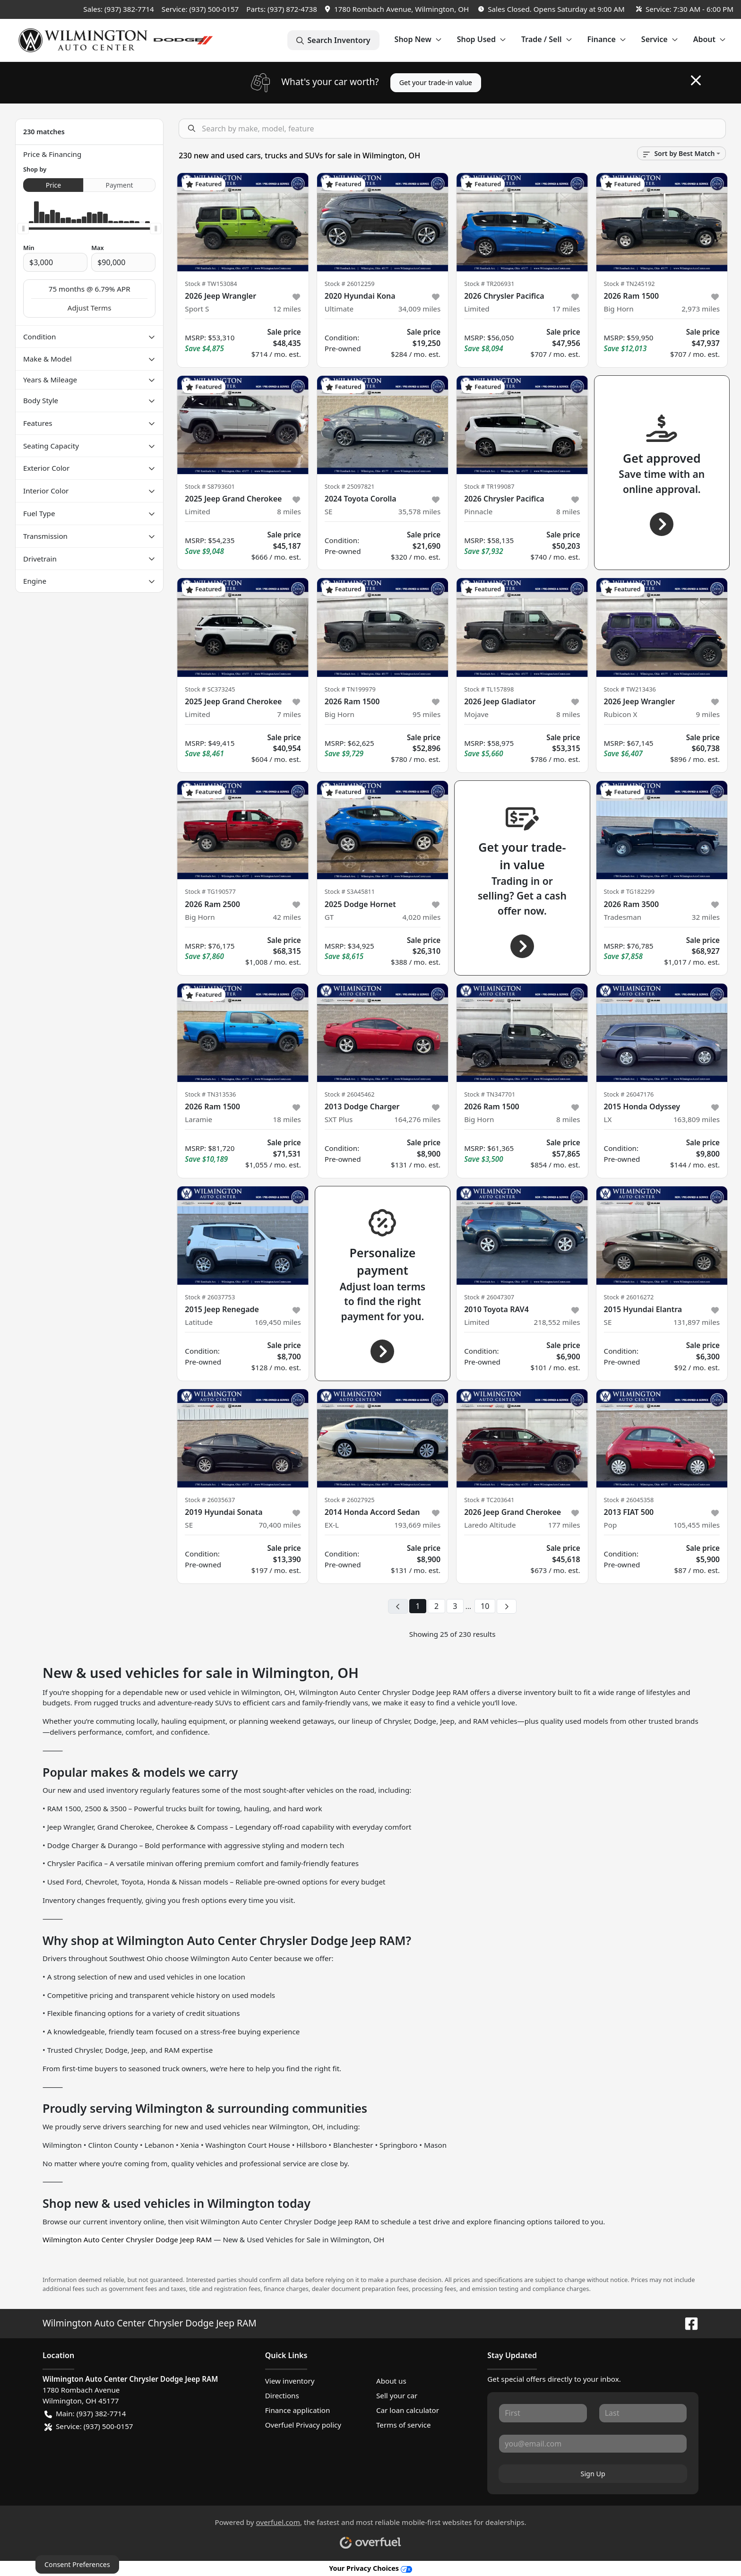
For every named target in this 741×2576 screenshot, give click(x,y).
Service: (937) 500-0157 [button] (88, 2426)
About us (391, 2381)
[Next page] (507, 1606)
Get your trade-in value (435, 82)
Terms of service (403, 2424)
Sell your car (396, 2395)
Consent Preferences (77, 2564)
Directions (282, 2395)
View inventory (290, 2381)
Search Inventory (333, 40)
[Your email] (593, 2443)
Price (53, 185)
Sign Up (593, 2473)
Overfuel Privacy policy (303, 2424)
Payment (119, 185)
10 (485, 1606)
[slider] (23, 228)
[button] (397, 9)
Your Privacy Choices (370, 2568)
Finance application (297, 2410)
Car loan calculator (407, 2410)
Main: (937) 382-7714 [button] (85, 2413)
